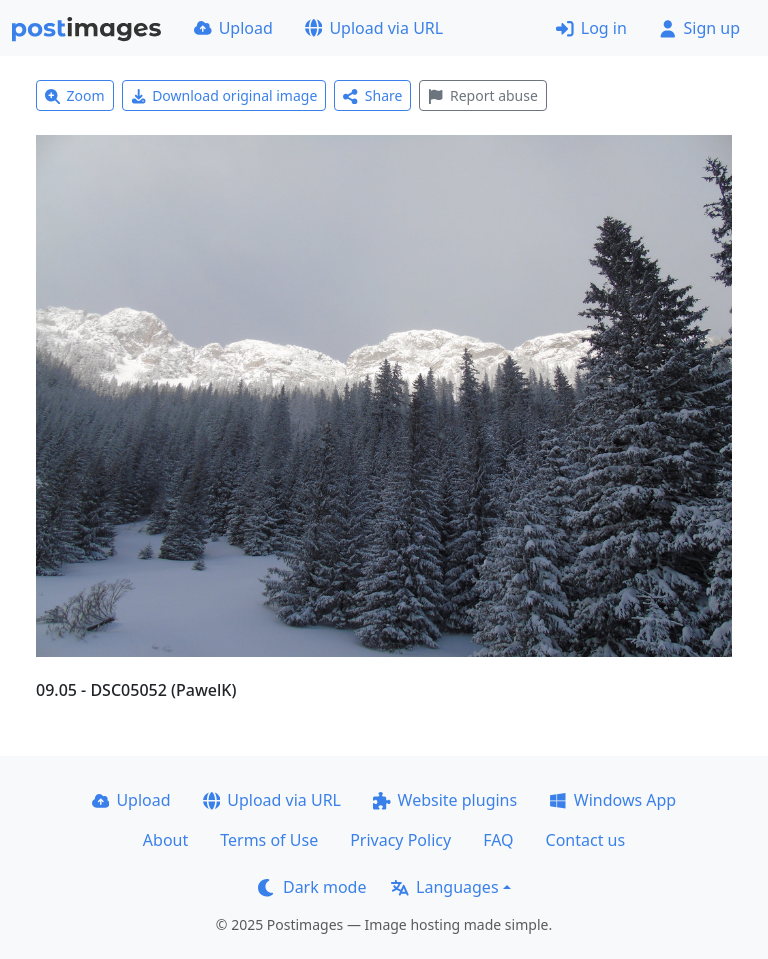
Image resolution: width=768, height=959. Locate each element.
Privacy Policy (400, 840)
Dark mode (312, 887)
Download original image (224, 95)
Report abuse (482, 95)
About (165, 840)
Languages (444, 887)
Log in (591, 28)
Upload (233, 28)
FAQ (498, 840)
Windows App (612, 800)
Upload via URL (374, 28)
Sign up (699, 28)
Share (372, 95)
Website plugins (445, 800)
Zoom (75, 95)
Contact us (586, 840)
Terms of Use (269, 840)
